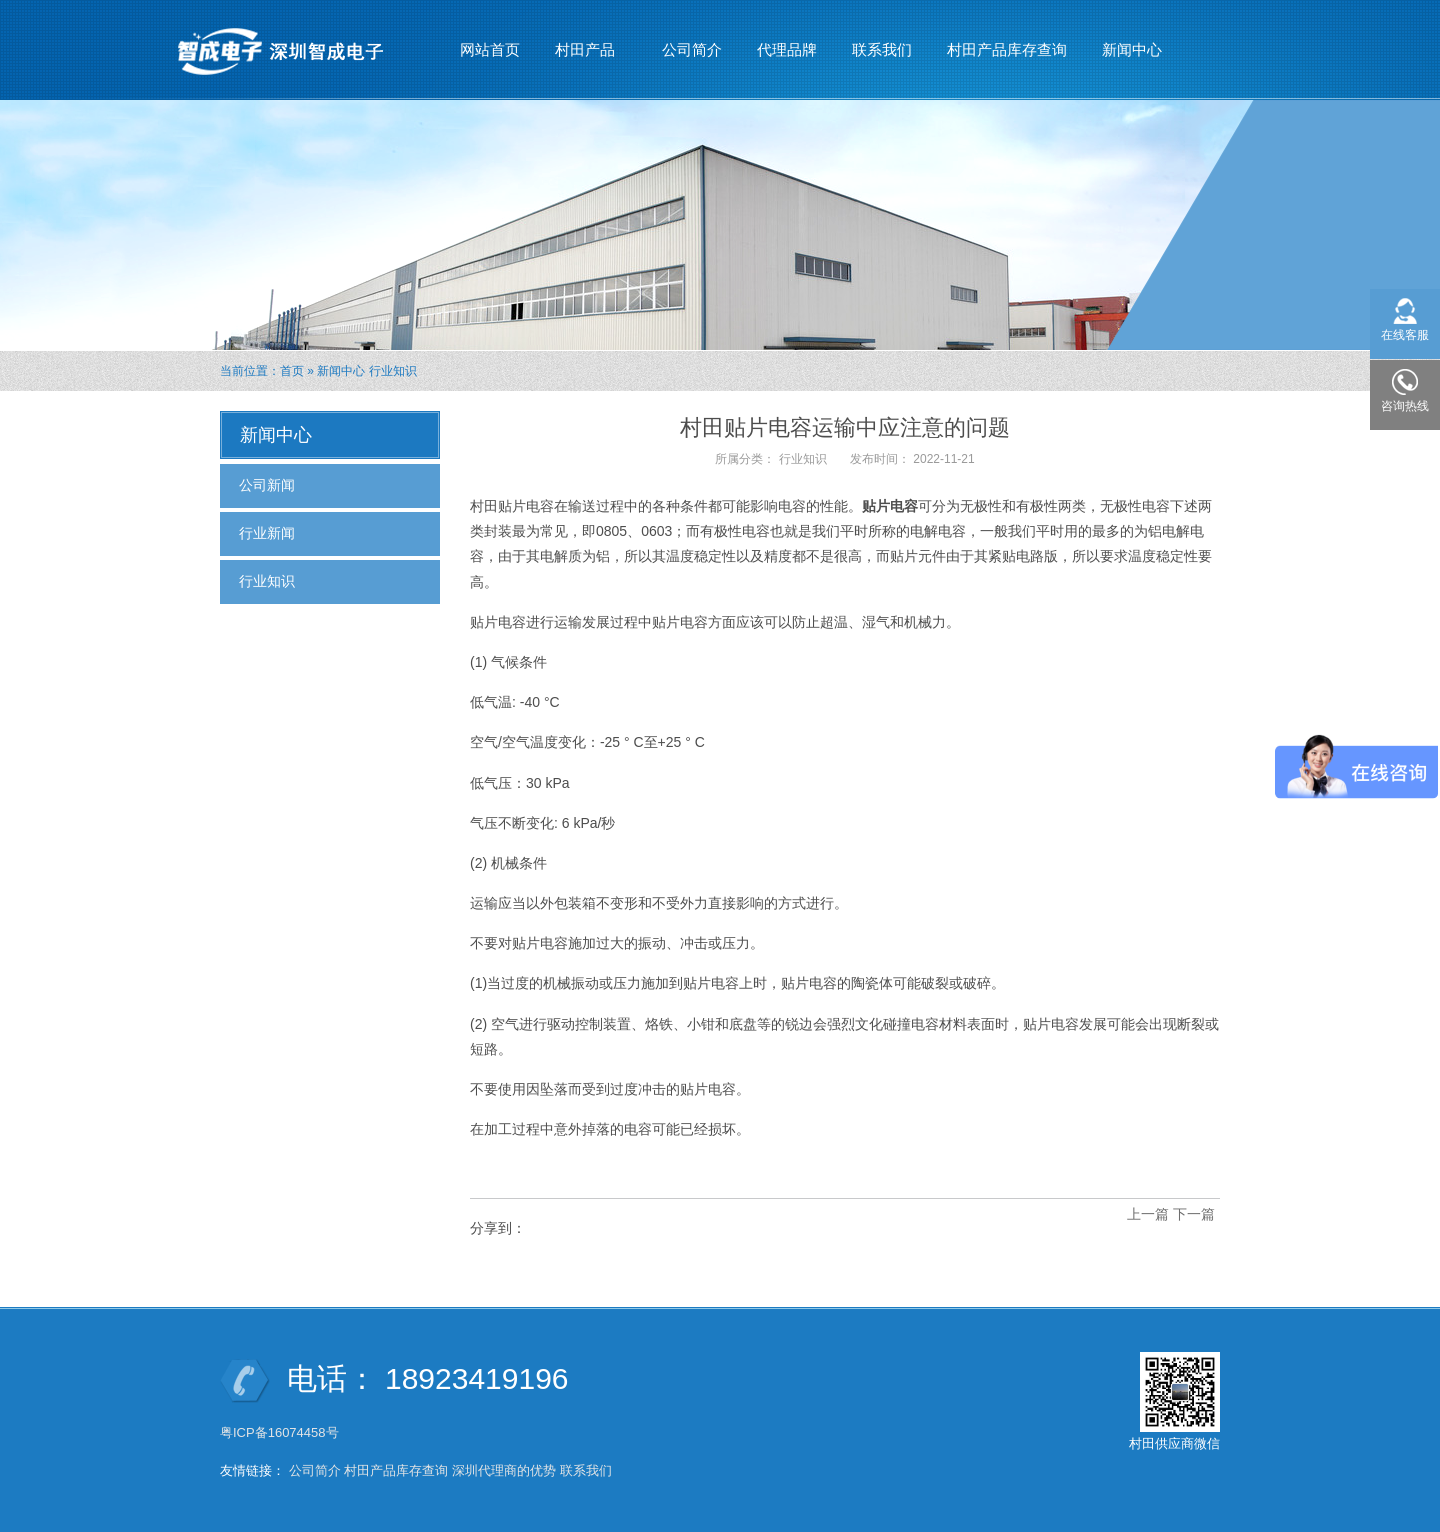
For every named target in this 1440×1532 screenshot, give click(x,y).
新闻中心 (1132, 41)
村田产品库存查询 (1007, 49)
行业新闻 (267, 533)
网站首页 (490, 49)
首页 (292, 371)
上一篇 (1148, 1214)
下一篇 (1194, 1214)
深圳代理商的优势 (504, 1470)
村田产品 (585, 41)
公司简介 (692, 49)
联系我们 (882, 49)
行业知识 (393, 371)
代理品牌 (787, 49)
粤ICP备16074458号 (281, 1432)
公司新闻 (267, 485)
